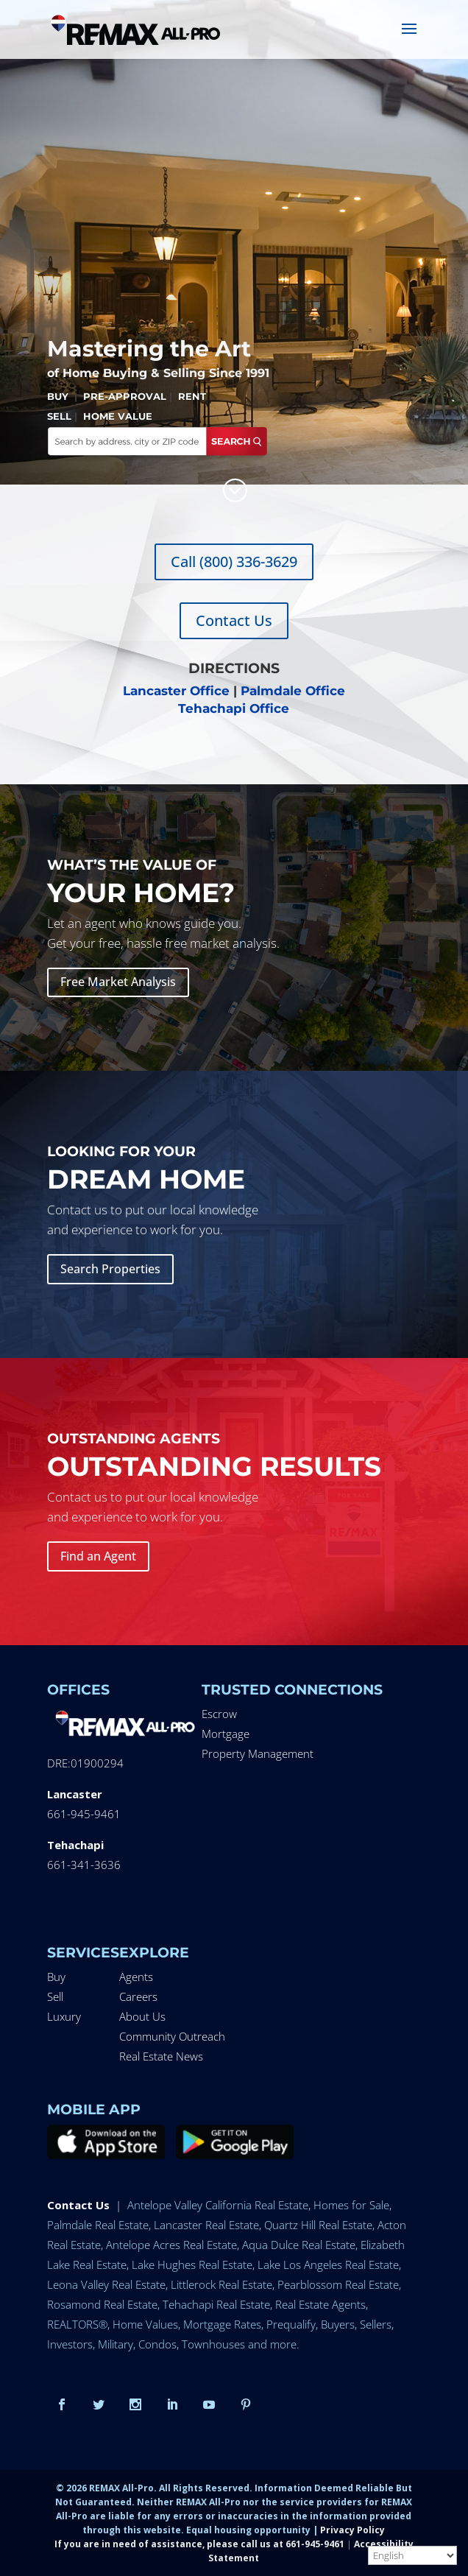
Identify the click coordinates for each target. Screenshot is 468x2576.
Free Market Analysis (118, 982)
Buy (56, 1976)
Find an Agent (98, 1556)
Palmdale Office (293, 690)
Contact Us (234, 620)
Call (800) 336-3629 (234, 561)
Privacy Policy (352, 2530)
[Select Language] (412, 2555)
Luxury (64, 2016)
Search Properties (110, 1269)
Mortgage (225, 1733)
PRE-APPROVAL (124, 396)
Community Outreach (172, 2036)
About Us (142, 2016)
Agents (136, 1976)
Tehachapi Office (233, 708)
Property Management (257, 1753)
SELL (59, 416)
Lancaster (74, 1794)
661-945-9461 (84, 1813)
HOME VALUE (117, 416)
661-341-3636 (84, 1864)
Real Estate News (161, 2056)
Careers (138, 1996)
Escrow (219, 1713)
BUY (57, 396)
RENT (192, 396)
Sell (55, 1996)
